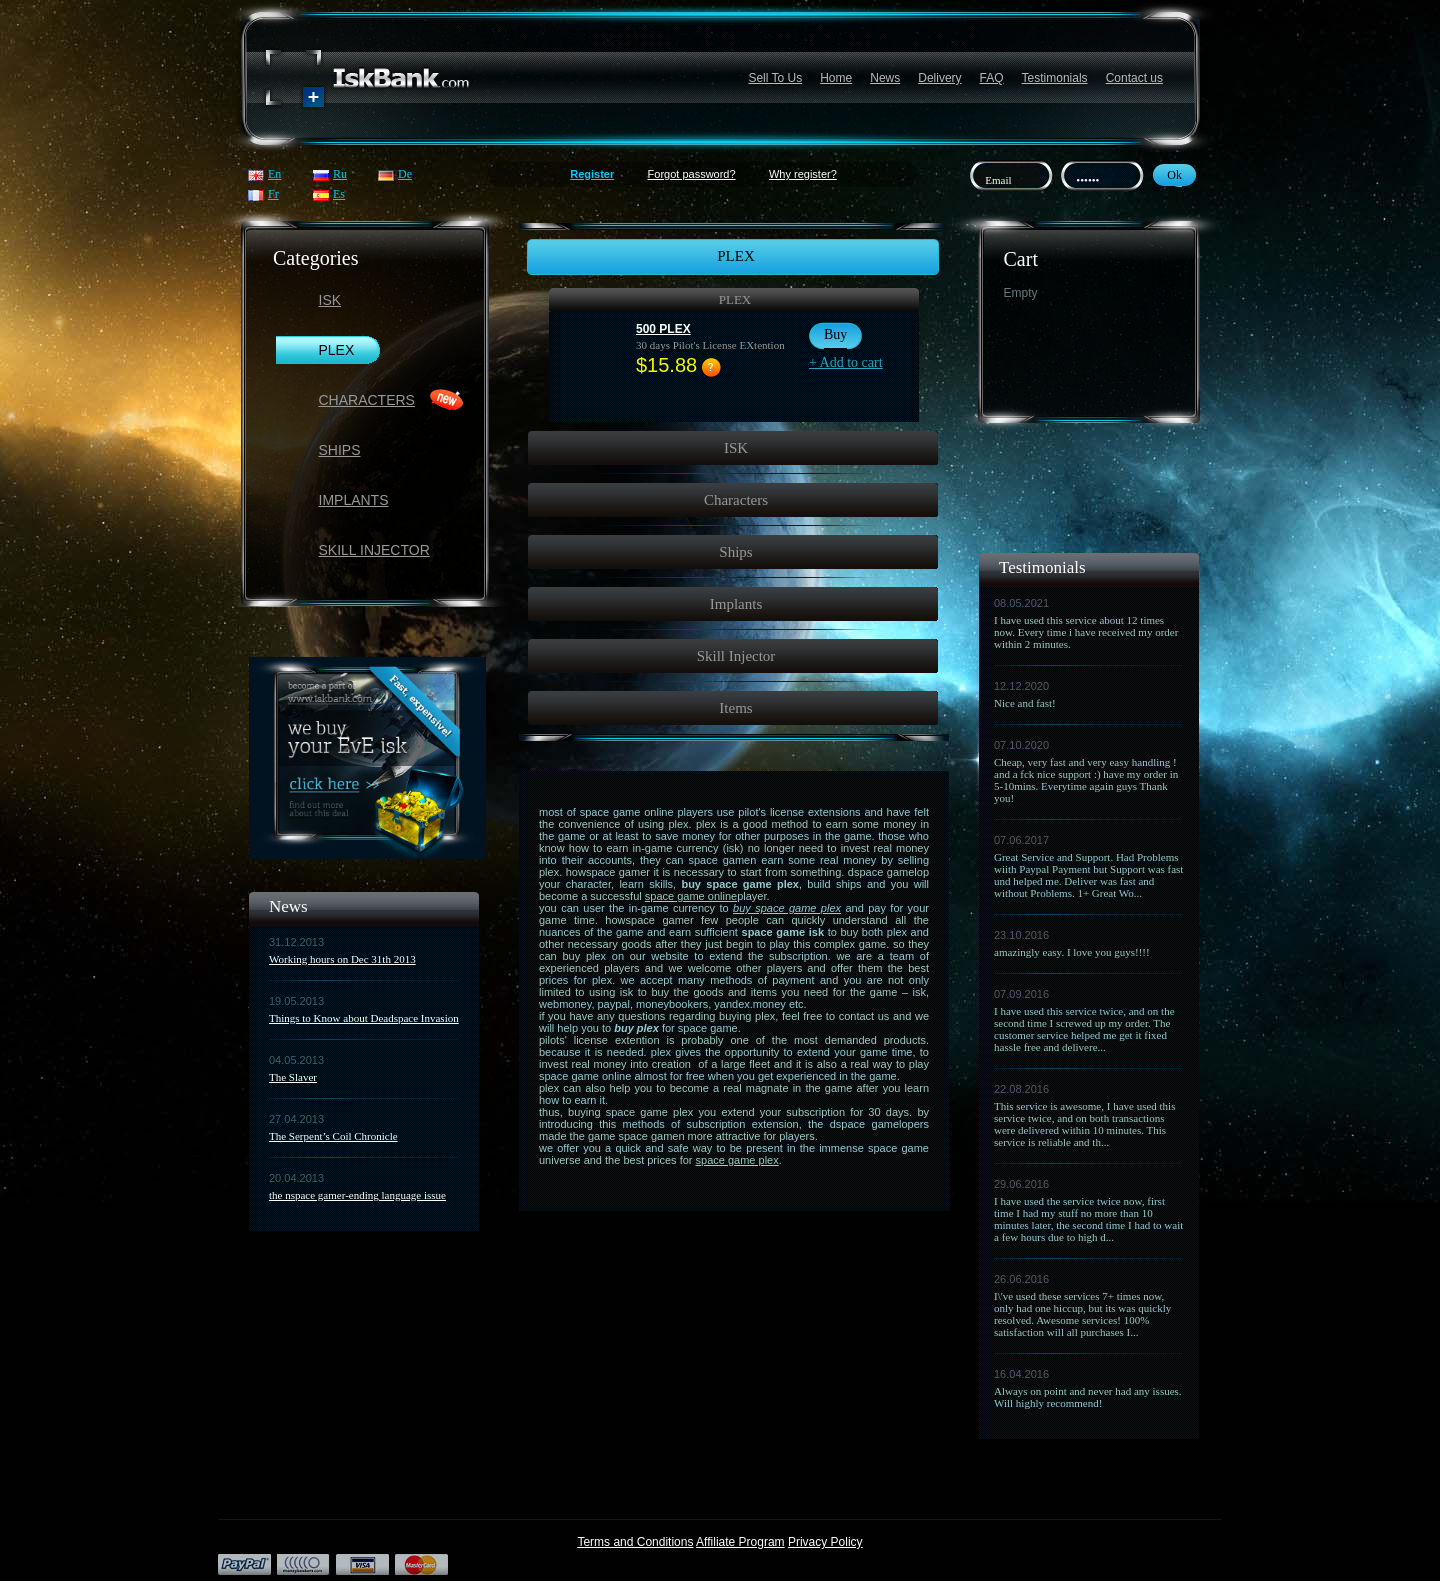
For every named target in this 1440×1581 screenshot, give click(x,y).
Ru (340, 174)
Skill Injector (374, 550)
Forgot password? (692, 174)
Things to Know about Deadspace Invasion (364, 1018)
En (274, 174)
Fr (273, 194)
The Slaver (293, 1077)
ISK (330, 300)
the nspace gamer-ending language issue (357, 1195)
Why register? (803, 174)
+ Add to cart (846, 362)
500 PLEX (663, 329)
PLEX (337, 350)
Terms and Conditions (635, 1542)
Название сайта (368, 78)
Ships (340, 450)
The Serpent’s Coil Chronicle (333, 1136)
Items (735, 708)
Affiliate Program (740, 1542)
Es (339, 194)
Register (592, 174)
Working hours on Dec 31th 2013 (342, 959)
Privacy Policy (825, 1542)
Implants (354, 500)
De (405, 174)
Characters (367, 400)
